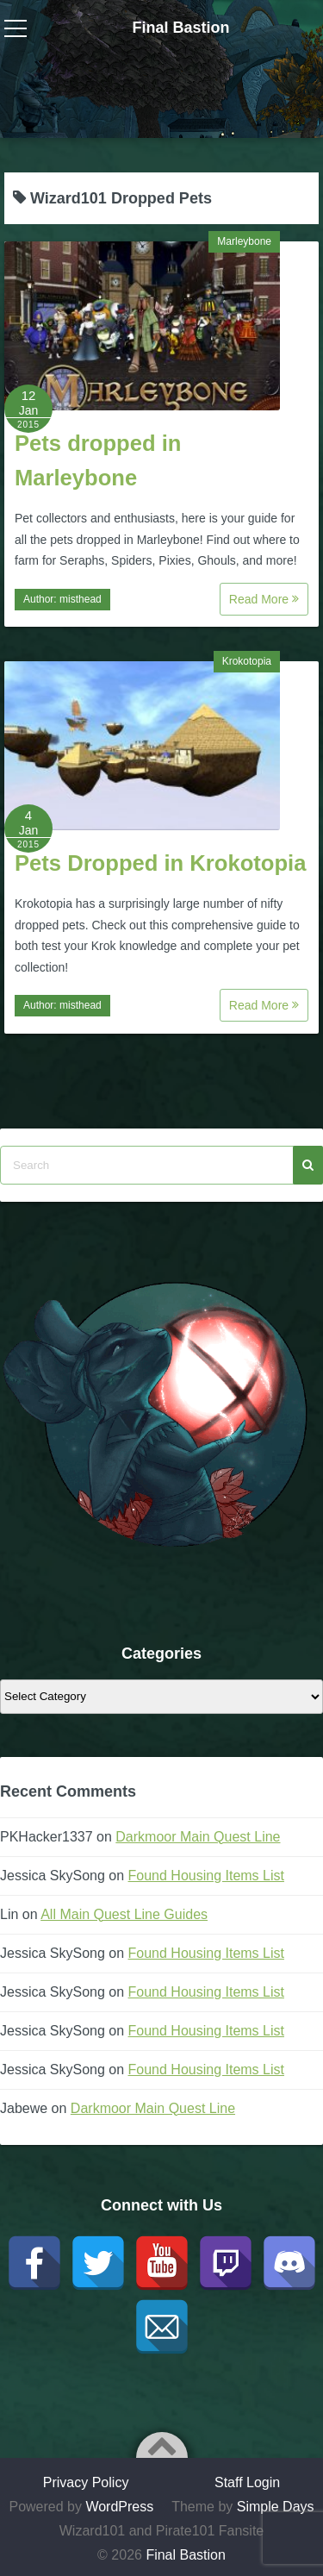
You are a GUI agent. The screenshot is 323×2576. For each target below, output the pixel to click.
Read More (264, 599)
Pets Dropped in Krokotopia (160, 863)
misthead (80, 599)
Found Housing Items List (206, 1875)
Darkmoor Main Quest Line (197, 1836)
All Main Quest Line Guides (124, 1914)
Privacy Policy (86, 2482)
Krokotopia (246, 661)
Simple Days (275, 2506)
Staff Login (247, 2482)
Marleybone (244, 241)
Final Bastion (180, 27)
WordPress (119, 2506)
